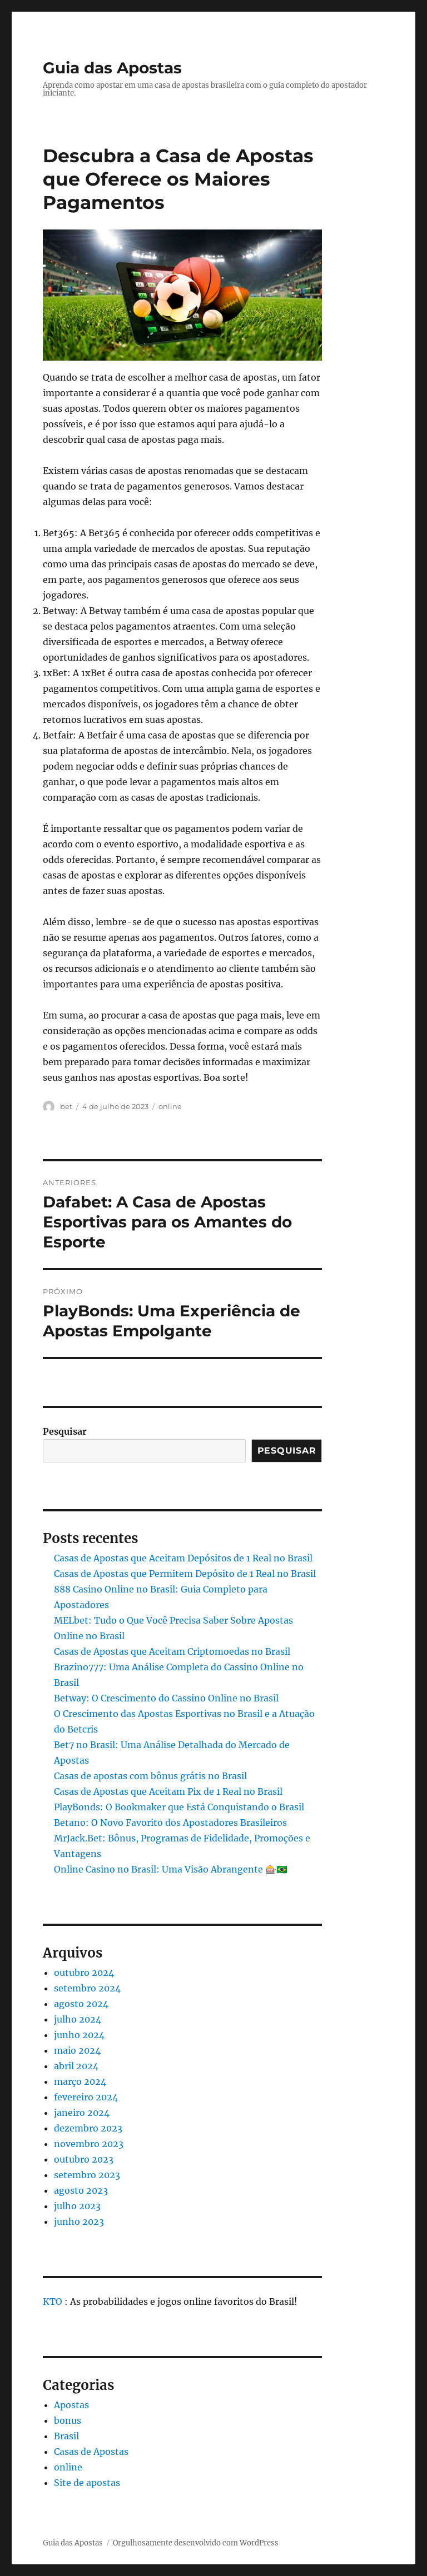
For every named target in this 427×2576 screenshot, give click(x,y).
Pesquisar (65, 1431)
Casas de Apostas (91, 2451)
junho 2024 (79, 2034)
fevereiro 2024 (86, 2097)
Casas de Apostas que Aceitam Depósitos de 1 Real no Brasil (183, 1558)
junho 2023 (79, 2221)
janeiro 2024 (82, 2112)
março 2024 (80, 2081)
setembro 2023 (87, 2174)
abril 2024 (76, 2065)
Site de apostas (87, 2482)
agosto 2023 (81, 2190)
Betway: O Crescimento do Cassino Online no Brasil (166, 1698)
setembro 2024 (87, 1988)
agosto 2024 (81, 2003)
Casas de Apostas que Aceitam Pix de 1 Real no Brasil (168, 1791)
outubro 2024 (84, 1972)
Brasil (66, 2436)
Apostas (71, 2404)
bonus (67, 2420)
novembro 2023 (88, 2143)
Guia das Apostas (112, 67)
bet (66, 1106)
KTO (52, 2301)
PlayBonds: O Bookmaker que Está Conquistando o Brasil (179, 1807)
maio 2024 (77, 2050)
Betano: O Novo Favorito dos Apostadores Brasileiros (170, 1822)
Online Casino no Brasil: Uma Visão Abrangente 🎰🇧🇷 (170, 1869)
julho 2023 (77, 2205)
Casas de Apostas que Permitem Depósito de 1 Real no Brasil (185, 1573)
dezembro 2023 (88, 2128)
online (170, 1106)
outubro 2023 (83, 2159)
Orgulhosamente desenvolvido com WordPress (196, 2543)
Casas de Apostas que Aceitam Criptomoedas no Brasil (172, 1651)
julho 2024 (77, 2019)
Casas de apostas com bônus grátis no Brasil (150, 1775)
